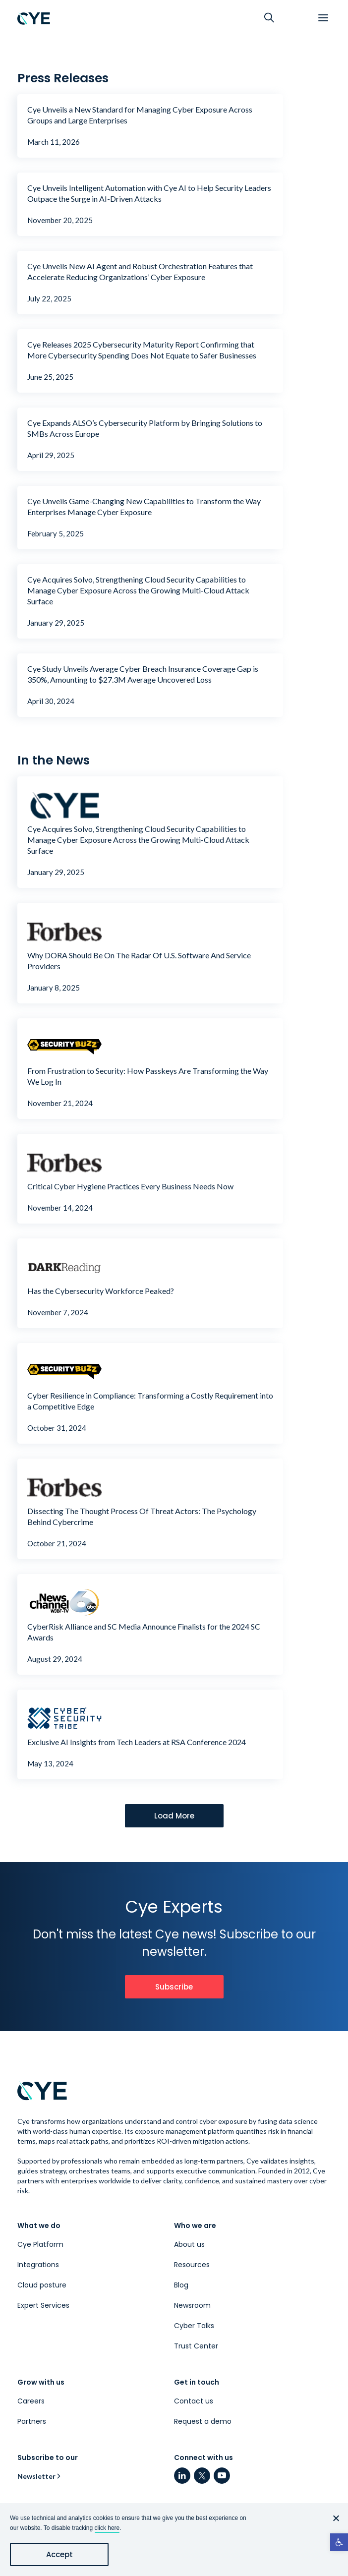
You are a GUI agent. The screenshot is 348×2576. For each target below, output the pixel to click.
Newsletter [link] (36, 2476)
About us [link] (189, 2244)
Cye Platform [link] (40, 2244)
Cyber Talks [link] (194, 2326)
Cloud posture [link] (41, 2285)
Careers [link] (31, 2401)
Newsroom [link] (192, 2305)
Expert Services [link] (43, 2305)
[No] (336, 2518)
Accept (59, 2554)
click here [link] (107, 2527)
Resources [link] (192, 2265)
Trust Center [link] (196, 2346)
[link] (339, 2542)
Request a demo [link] (203, 2421)
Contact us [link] (193, 2401)
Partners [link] (31, 2421)
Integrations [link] (38, 2265)
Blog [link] (181, 2285)
